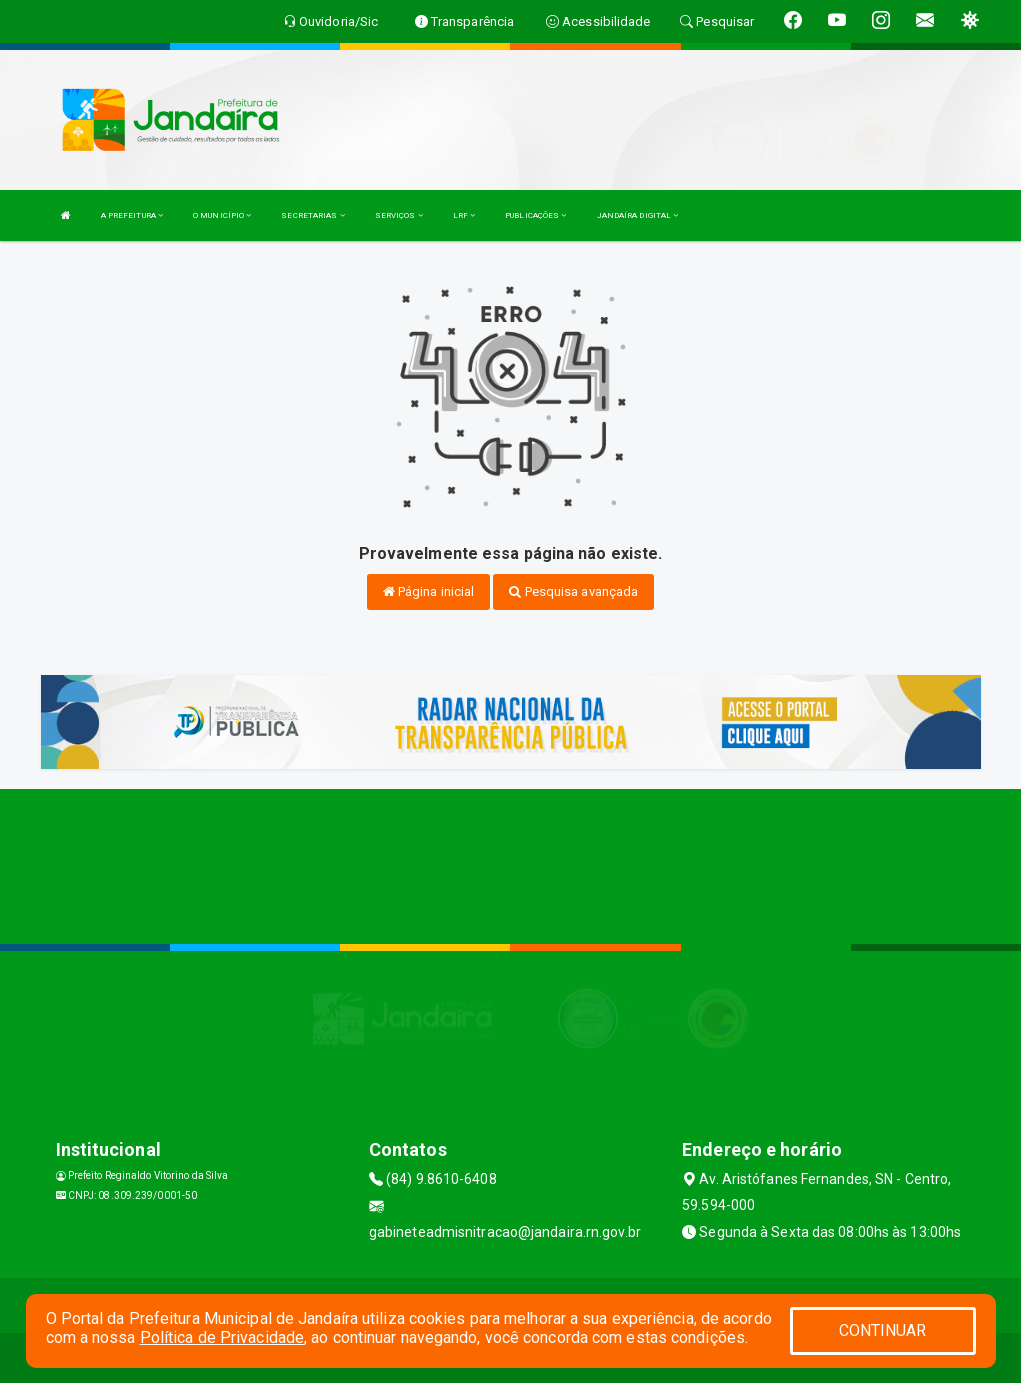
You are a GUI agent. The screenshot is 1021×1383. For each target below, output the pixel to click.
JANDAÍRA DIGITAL (638, 215)
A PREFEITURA (132, 215)
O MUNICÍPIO (222, 215)
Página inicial (429, 591)
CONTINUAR (883, 1330)
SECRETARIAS (312, 215)
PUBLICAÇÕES (535, 215)
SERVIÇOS (399, 215)
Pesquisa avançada (573, 591)
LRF (464, 215)
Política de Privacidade (222, 1337)
